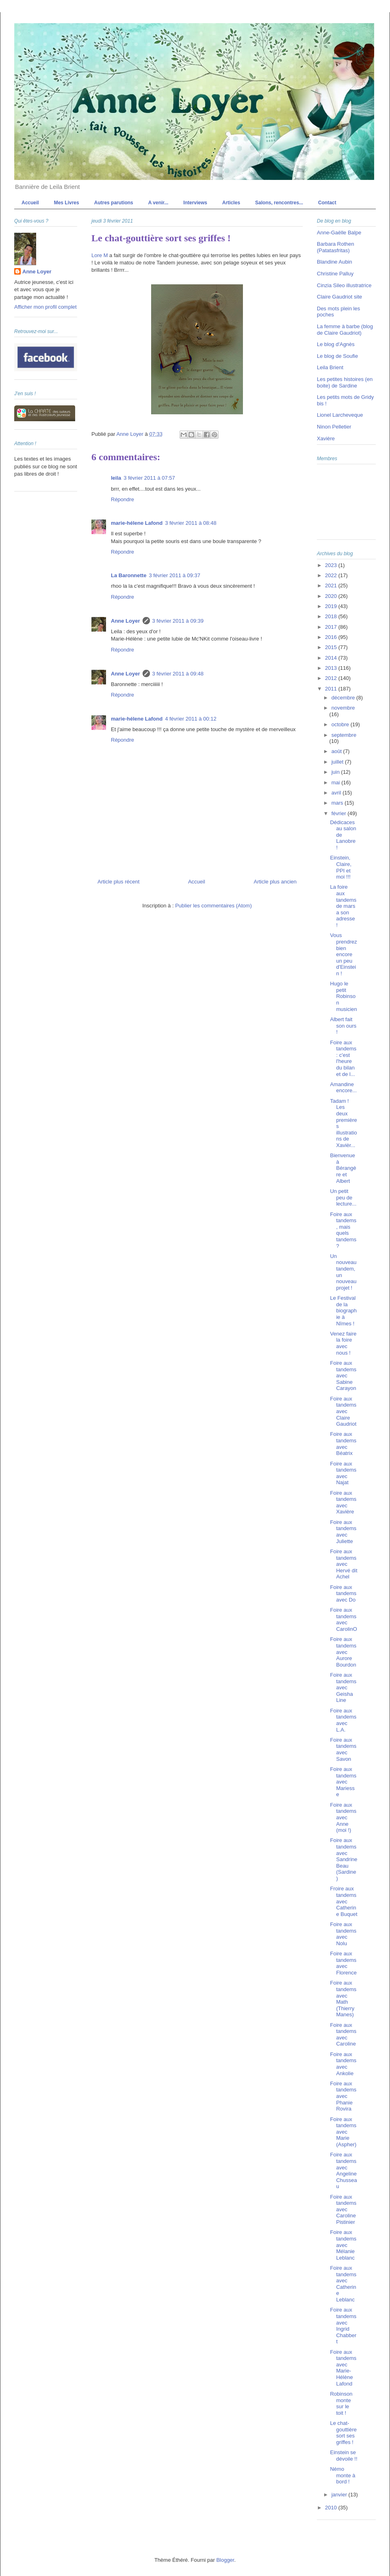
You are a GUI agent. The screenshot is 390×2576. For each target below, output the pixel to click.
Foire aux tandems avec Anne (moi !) (343, 1817)
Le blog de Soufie (337, 356)
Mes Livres (66, 203)
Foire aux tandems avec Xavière (343, 1502)
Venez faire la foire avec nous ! (343, 1343)
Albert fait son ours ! (343, 1025)
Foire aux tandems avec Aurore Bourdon (343, 1651)
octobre (341, 724)
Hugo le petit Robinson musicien (343, 996)
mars (338, 803)
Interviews (195, 203)
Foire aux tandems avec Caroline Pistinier (343, 2209)
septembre (344, 735)
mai (337, 782)
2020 (331, 596)
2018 (331, 616)
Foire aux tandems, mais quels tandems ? (343, 1230)
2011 (331, 689)
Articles (231, 203)
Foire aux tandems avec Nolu (343, 1933)
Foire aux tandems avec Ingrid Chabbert (343, 2325)
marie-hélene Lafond (136, 523)
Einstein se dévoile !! (343, 2455)
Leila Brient (330, 367)
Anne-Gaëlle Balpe (339, 232)
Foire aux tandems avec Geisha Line (343, 1687)
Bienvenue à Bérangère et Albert (343, 1168)
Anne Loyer (125, 621)
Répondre (122, 499)
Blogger (225, 2560)
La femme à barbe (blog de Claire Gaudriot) (345, 329)
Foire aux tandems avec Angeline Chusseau (343, 2170)
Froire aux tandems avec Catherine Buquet (343, 1901)
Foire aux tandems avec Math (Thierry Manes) (343, 1999)
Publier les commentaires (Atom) (213, 906)
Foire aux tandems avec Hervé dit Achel (343, 1564)
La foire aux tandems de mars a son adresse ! (343, 906)
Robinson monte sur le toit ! (341, 2403)
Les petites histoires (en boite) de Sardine (345, 382)
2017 (331, 627)
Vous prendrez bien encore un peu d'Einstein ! (343, 954)
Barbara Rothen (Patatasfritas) (335, 247)
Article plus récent (118, 882)
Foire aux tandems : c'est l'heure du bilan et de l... (343, 1058)
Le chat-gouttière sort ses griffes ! (343, 2432)
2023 (331, 565)
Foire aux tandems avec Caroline (343, 2034)
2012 (331, 678)
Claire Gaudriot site (339, 297)
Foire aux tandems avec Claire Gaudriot (343, 1411)
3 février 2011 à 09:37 (174, 575)
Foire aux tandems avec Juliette (343, 1531)
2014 (331, 658)
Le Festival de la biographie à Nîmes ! (343, 1310)
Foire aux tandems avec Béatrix (343, 1443)
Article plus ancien (275, 882)
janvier (340, 2495)
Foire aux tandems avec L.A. (343, 1720)
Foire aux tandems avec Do (343, 1593)
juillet (338, 762)
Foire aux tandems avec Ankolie (343, 2063)
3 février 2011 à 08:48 (190, 523)
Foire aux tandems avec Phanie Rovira (343, 2096)
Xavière (326, 438)
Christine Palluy (335, 274)
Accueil (30, 203)
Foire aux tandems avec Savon (343, 1749)
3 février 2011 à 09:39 (178, 621)
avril (337, 793)
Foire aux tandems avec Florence (343, 1963)
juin (336, 772)
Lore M (99, 255)
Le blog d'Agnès (336, 344)
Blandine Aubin (334, 262)
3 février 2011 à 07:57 (149, 478)
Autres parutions (113, 203)
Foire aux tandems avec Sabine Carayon (343, 1375)
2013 (331, 668)
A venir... (158, 203)
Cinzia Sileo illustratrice (344, 285)
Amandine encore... (343, 1087)
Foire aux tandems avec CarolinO (343, 1619)
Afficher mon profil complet (45, 307)
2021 (331, 585)
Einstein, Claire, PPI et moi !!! (340, 867)
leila (116, 478)
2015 (331, 647)
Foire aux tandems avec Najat (343, 1473)
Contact (327, 203)
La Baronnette (128, 575)
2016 (331, 637)
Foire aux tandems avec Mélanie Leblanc (343, 2244)
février (340, 813)
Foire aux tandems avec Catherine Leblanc (343, 2284)
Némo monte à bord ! (342, 2475)
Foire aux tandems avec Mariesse (343, 1781)
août (337, 751)
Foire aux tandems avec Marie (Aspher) (343, 2131)
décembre (344, 698)
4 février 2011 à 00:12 (190, 719)
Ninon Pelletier (334, 427)
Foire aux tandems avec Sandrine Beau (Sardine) (343, 1859)
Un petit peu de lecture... (343, 1197)
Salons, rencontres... (279, 203)
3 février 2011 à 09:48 (178, 674)
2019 (331, 606)
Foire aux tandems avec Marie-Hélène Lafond (343, 2368)
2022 (331, 575)
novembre (343, 708)
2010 (331, 2508)
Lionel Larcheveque (340, 415)
